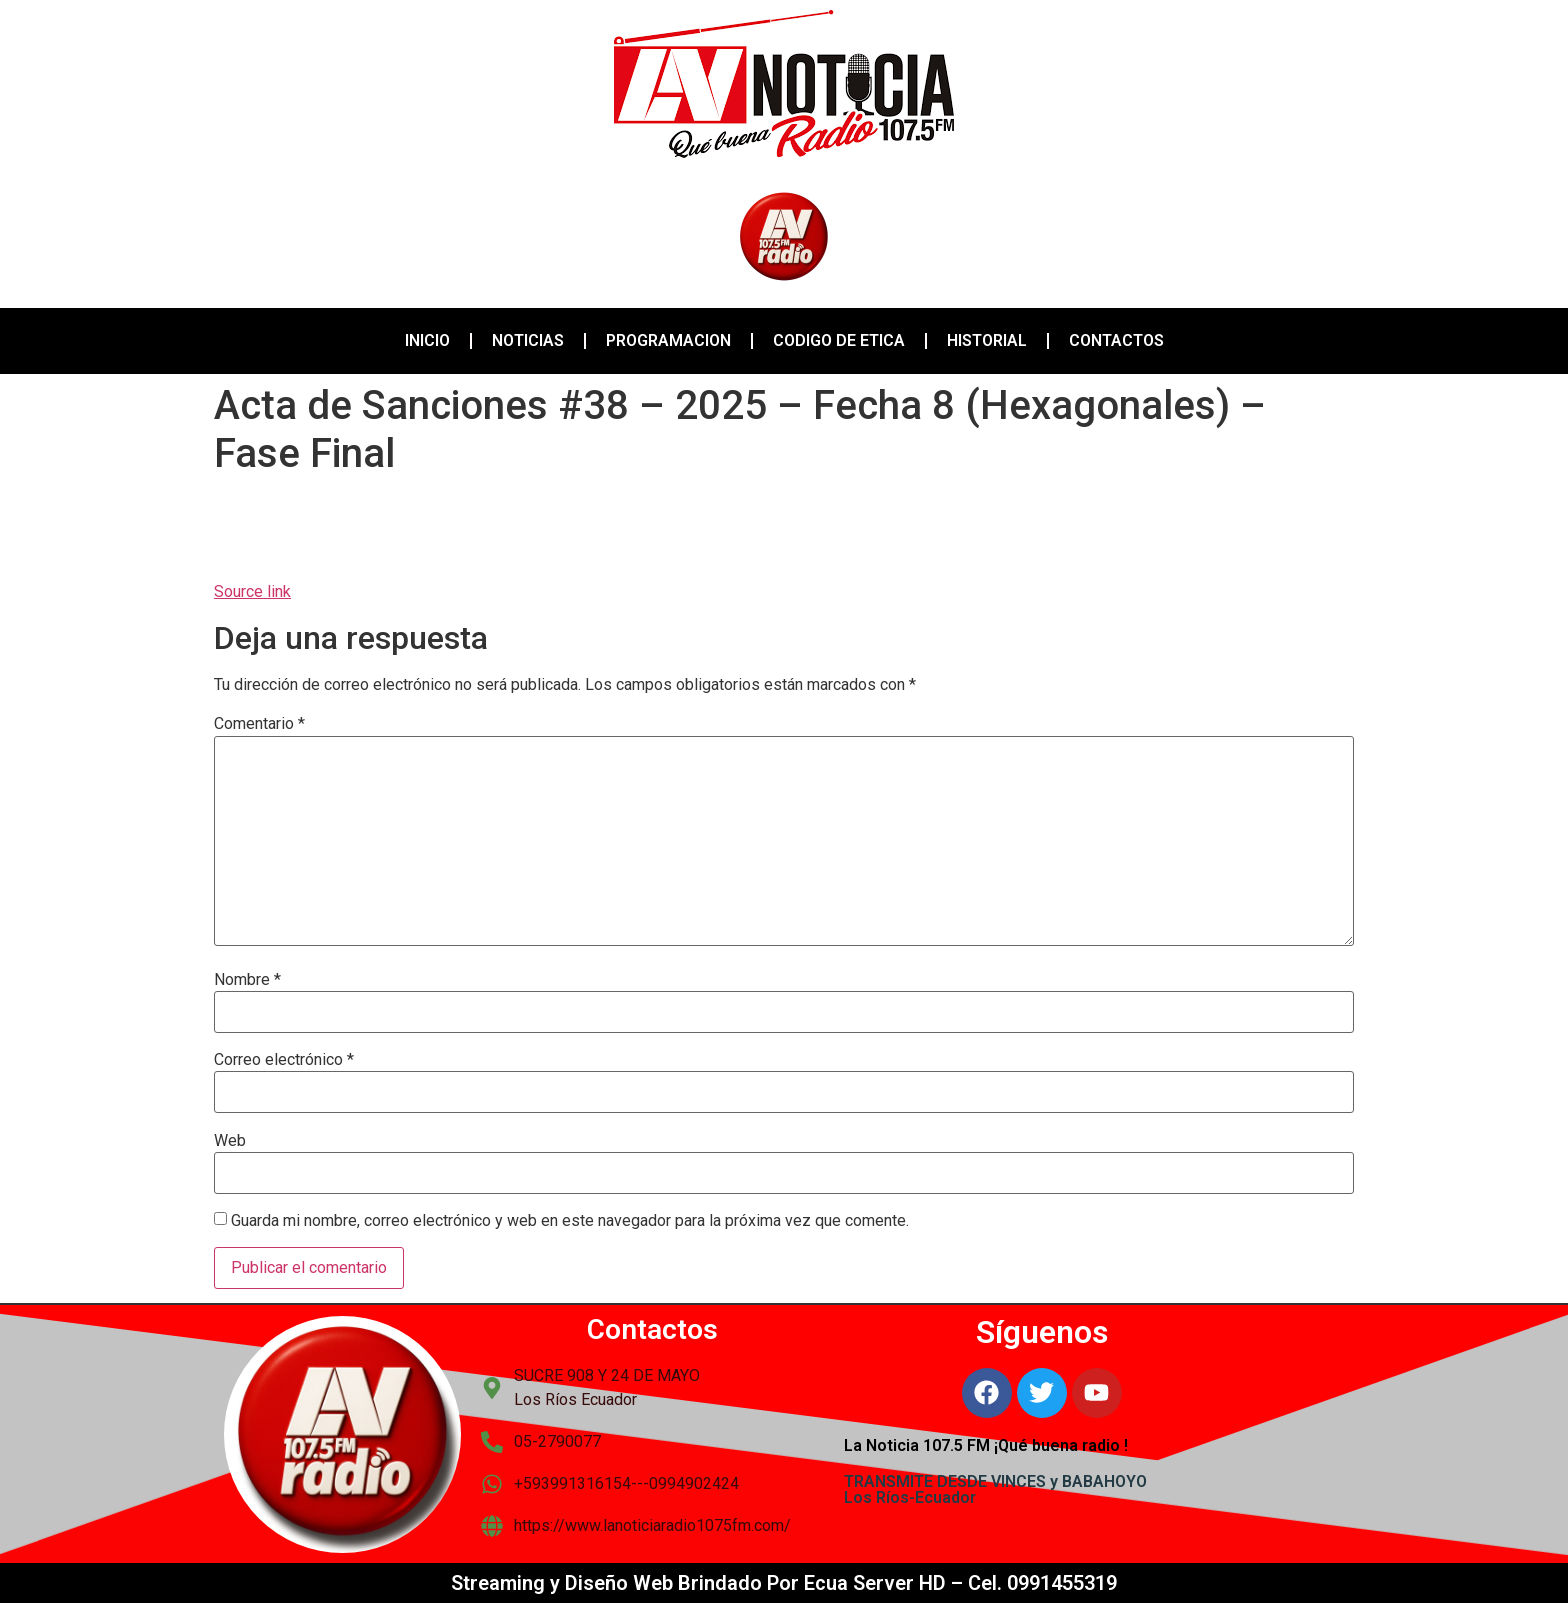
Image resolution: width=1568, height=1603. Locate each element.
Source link (252, 591)
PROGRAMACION (668, 340)
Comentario (259, 724)
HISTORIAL (987, 340)
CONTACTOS (1116, 340)
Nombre (247, 980)
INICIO (427, 340)
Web (230, 1141)
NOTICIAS (528, 340)
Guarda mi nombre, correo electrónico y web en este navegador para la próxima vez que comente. (570, 1221)
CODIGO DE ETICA (839, 340)
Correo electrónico (284, 1060)
